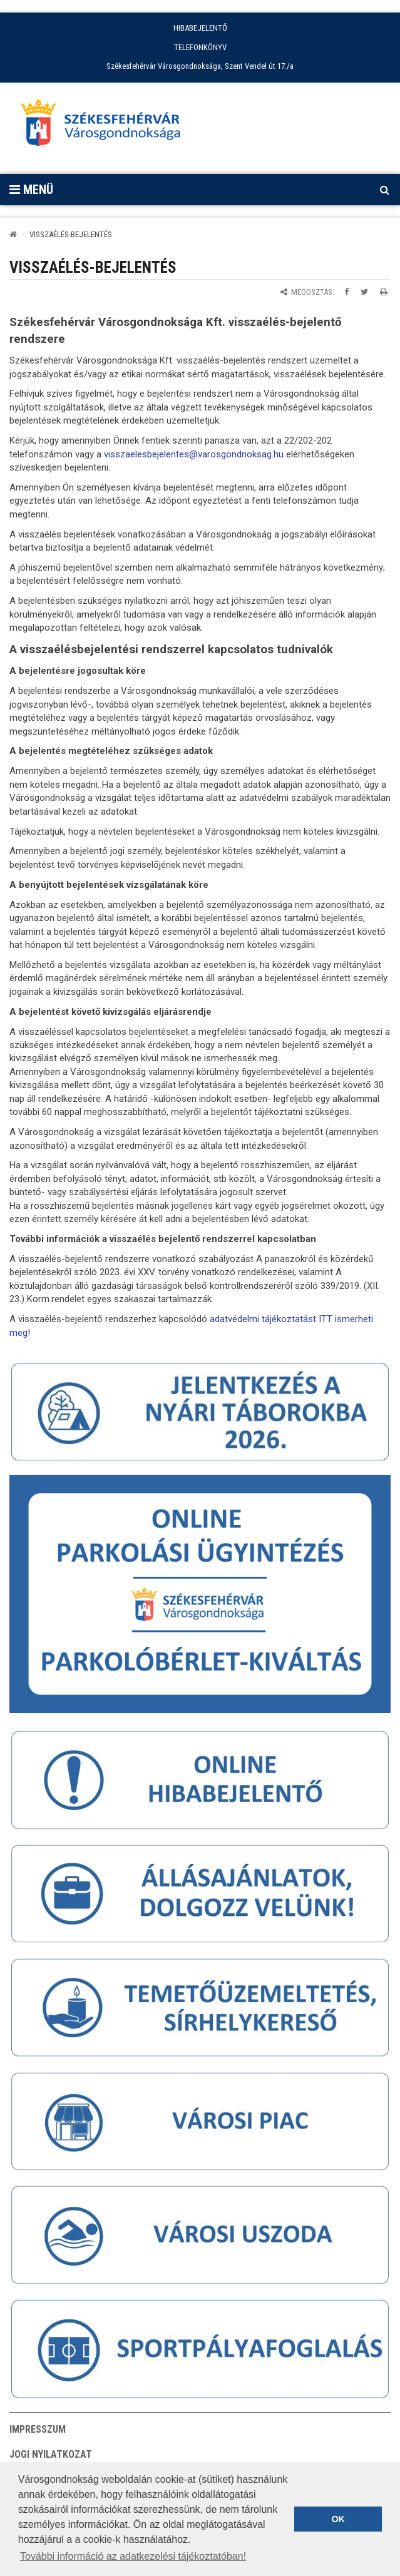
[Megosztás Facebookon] (346, 292)
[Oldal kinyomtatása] (383, 292)
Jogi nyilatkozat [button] (50, 2454)
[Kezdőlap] (13, 234)
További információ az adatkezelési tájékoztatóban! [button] (133, 2556)
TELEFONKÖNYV (200, 47)
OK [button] (338, 2519)
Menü (31, 189)
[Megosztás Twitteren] (364, 292)
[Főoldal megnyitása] (106, 126)
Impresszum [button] (37, 2429)
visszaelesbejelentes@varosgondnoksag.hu (194, 454)
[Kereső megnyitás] (384, 189)
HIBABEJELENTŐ (200, 28)
